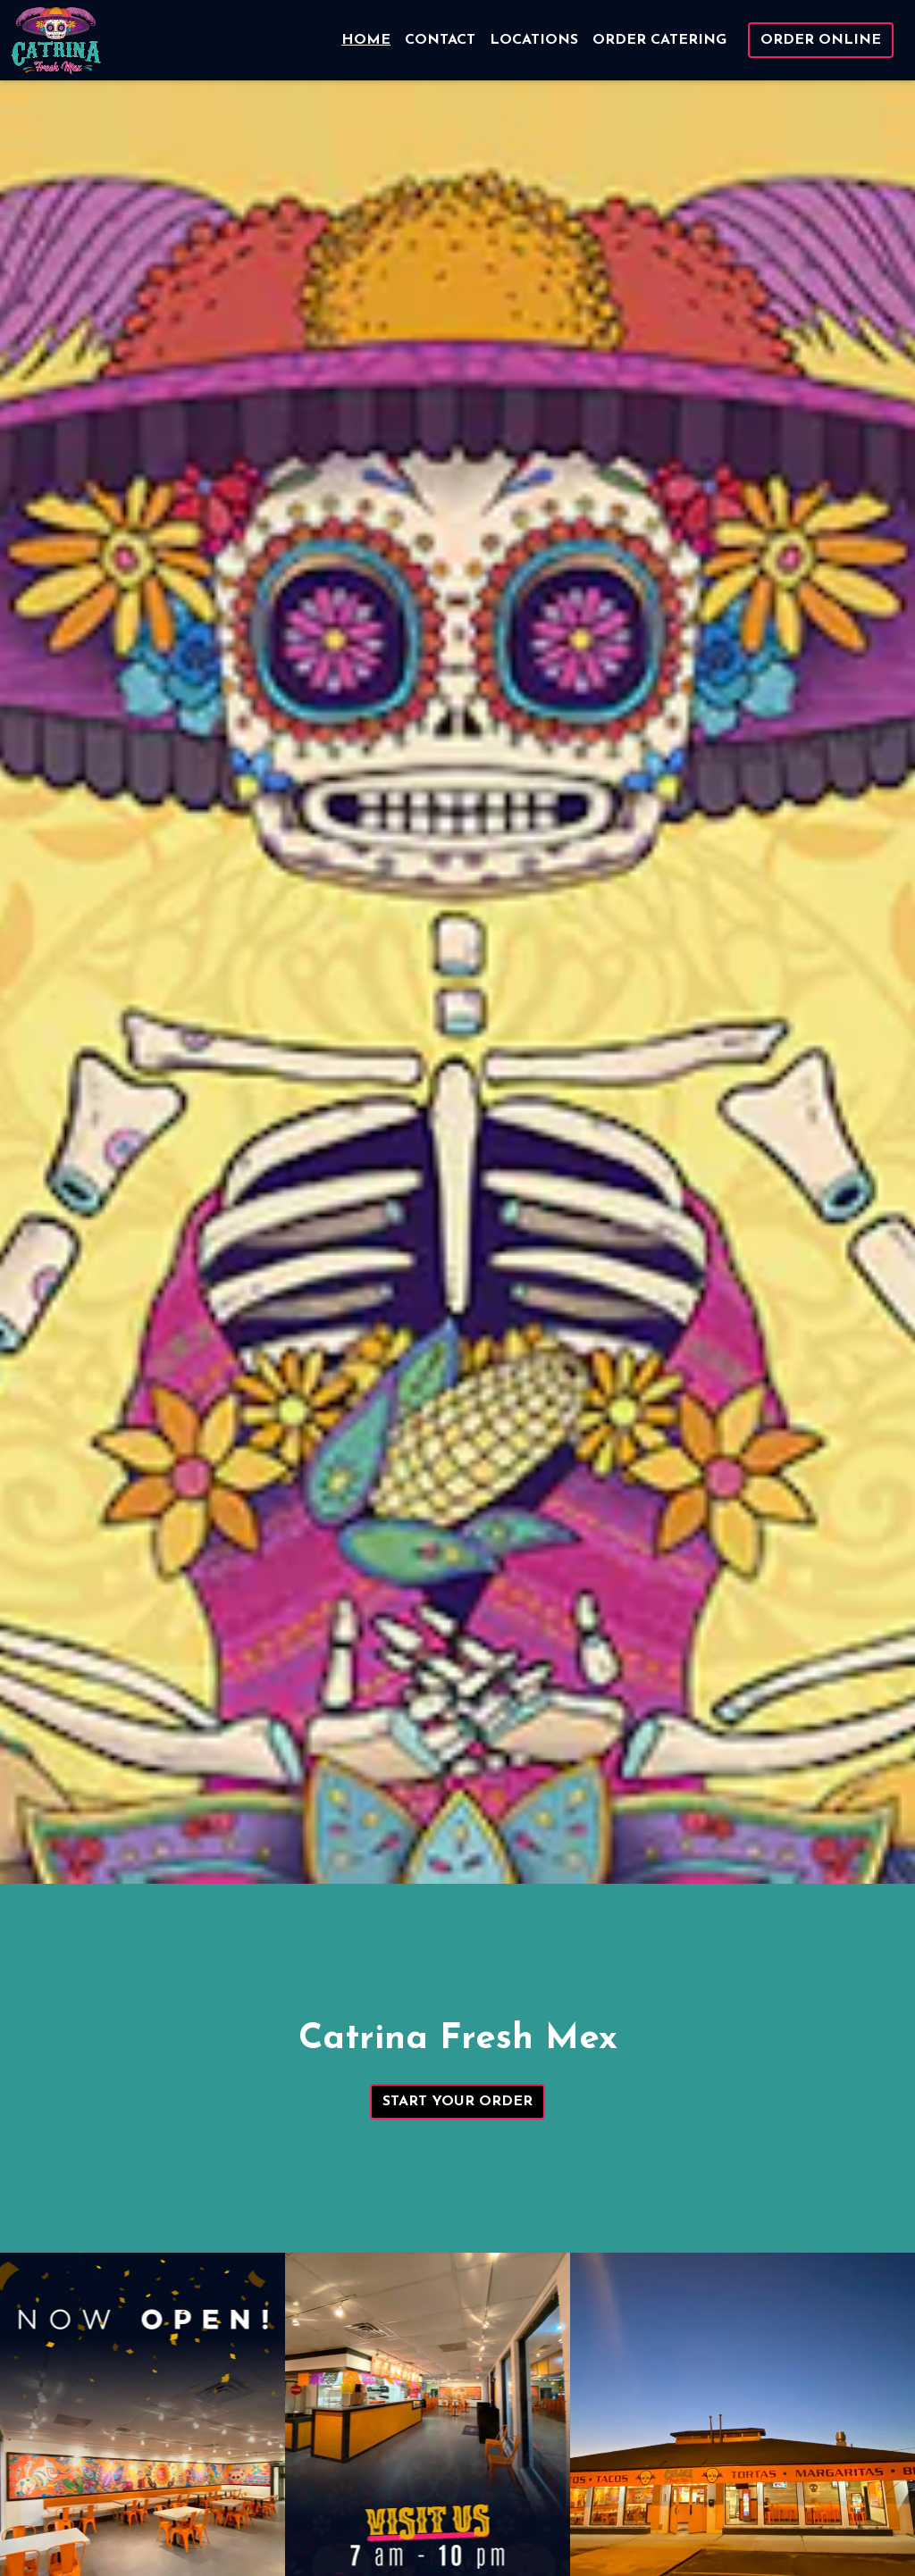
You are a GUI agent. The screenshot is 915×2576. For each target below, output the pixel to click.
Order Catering (659, 40)
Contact (440, 40)
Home (365, 40)
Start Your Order (457, 2102)
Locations (534, 40)
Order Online (820, 40)
